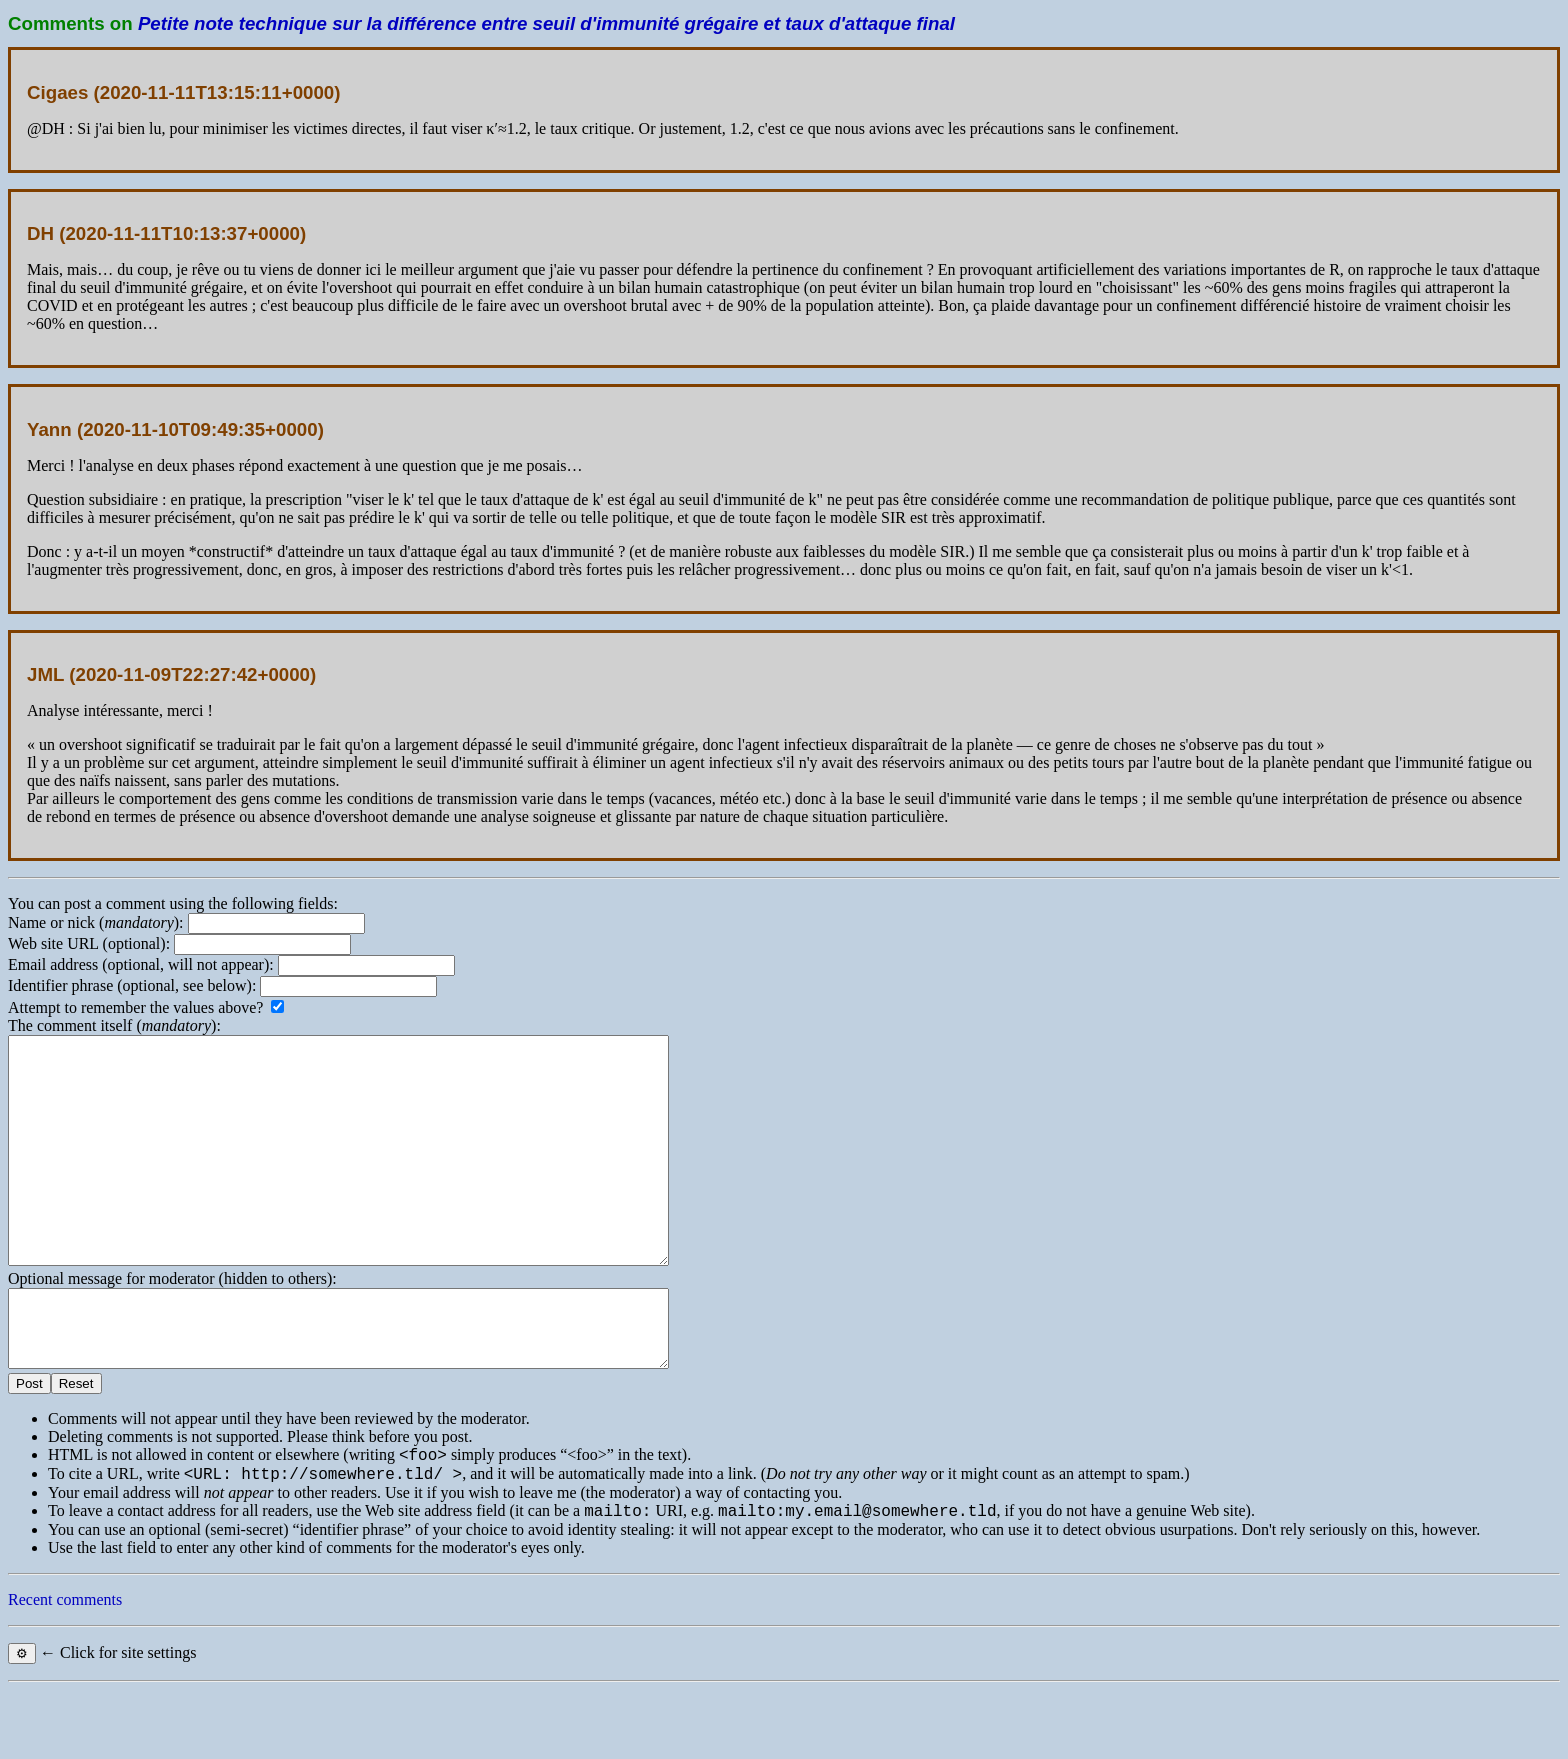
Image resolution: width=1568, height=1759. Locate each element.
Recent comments (65, 1668)
